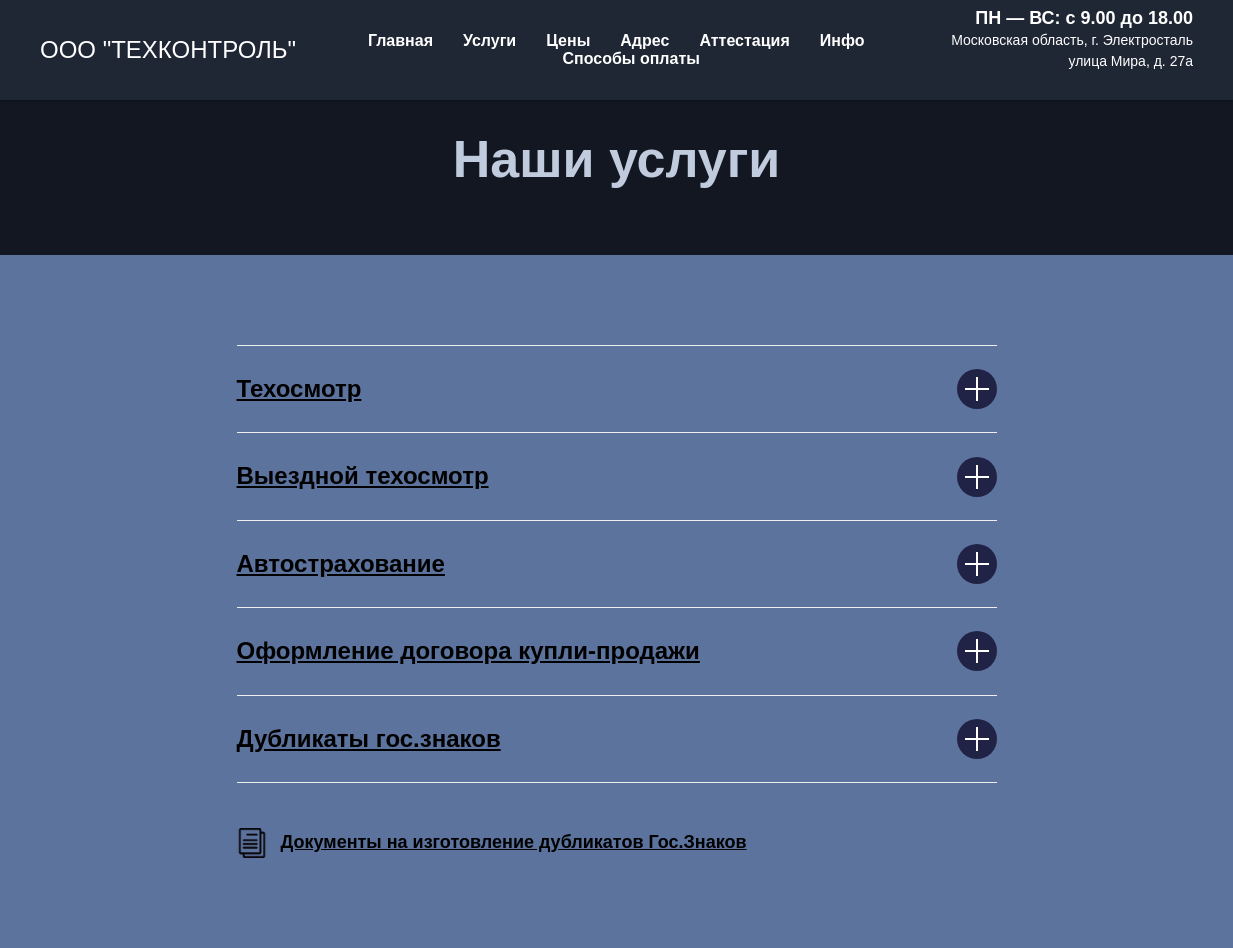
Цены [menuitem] (568, 40)
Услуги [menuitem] (489, 40)
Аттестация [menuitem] (744, 40)
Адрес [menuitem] (644, 40)
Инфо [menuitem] (842, 40)
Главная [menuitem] (400, 40)
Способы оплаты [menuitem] (630, 58)
